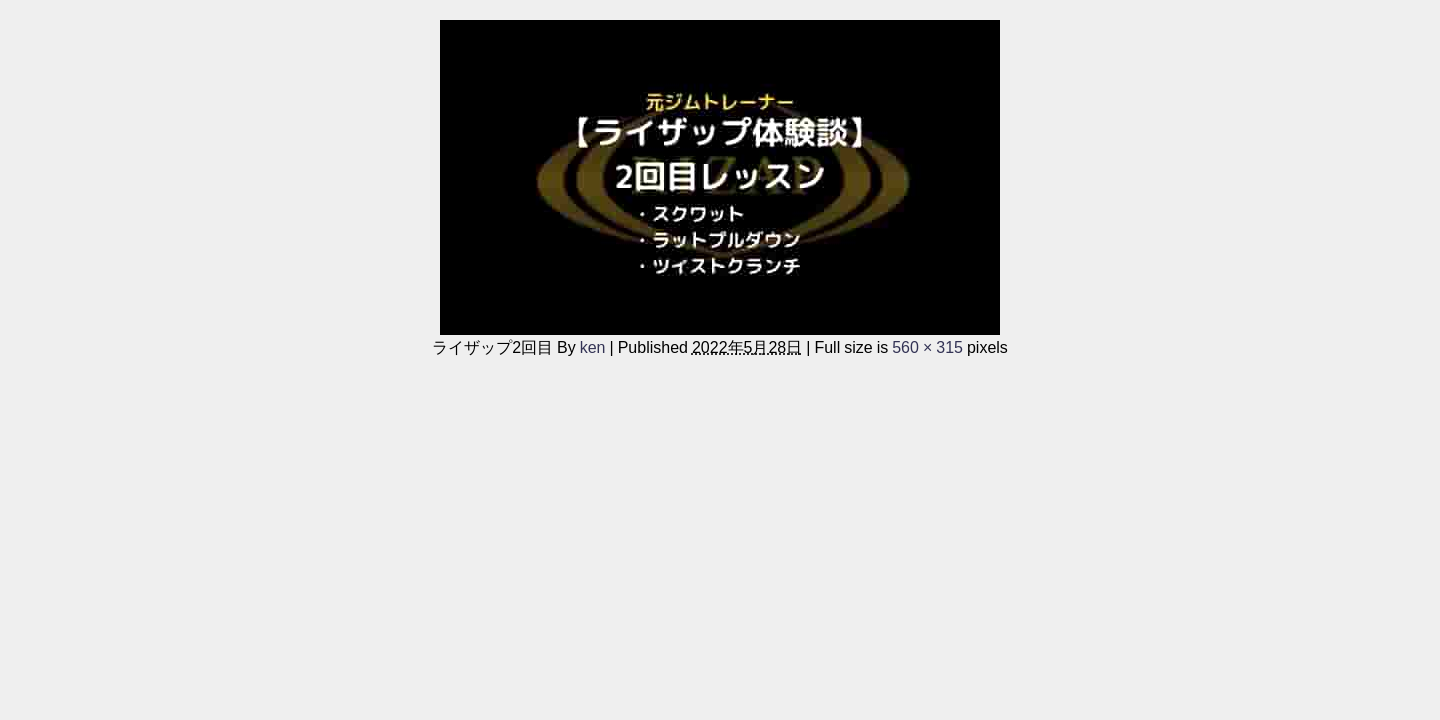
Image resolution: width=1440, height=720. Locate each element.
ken (593, 347)
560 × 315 (927, 347)
